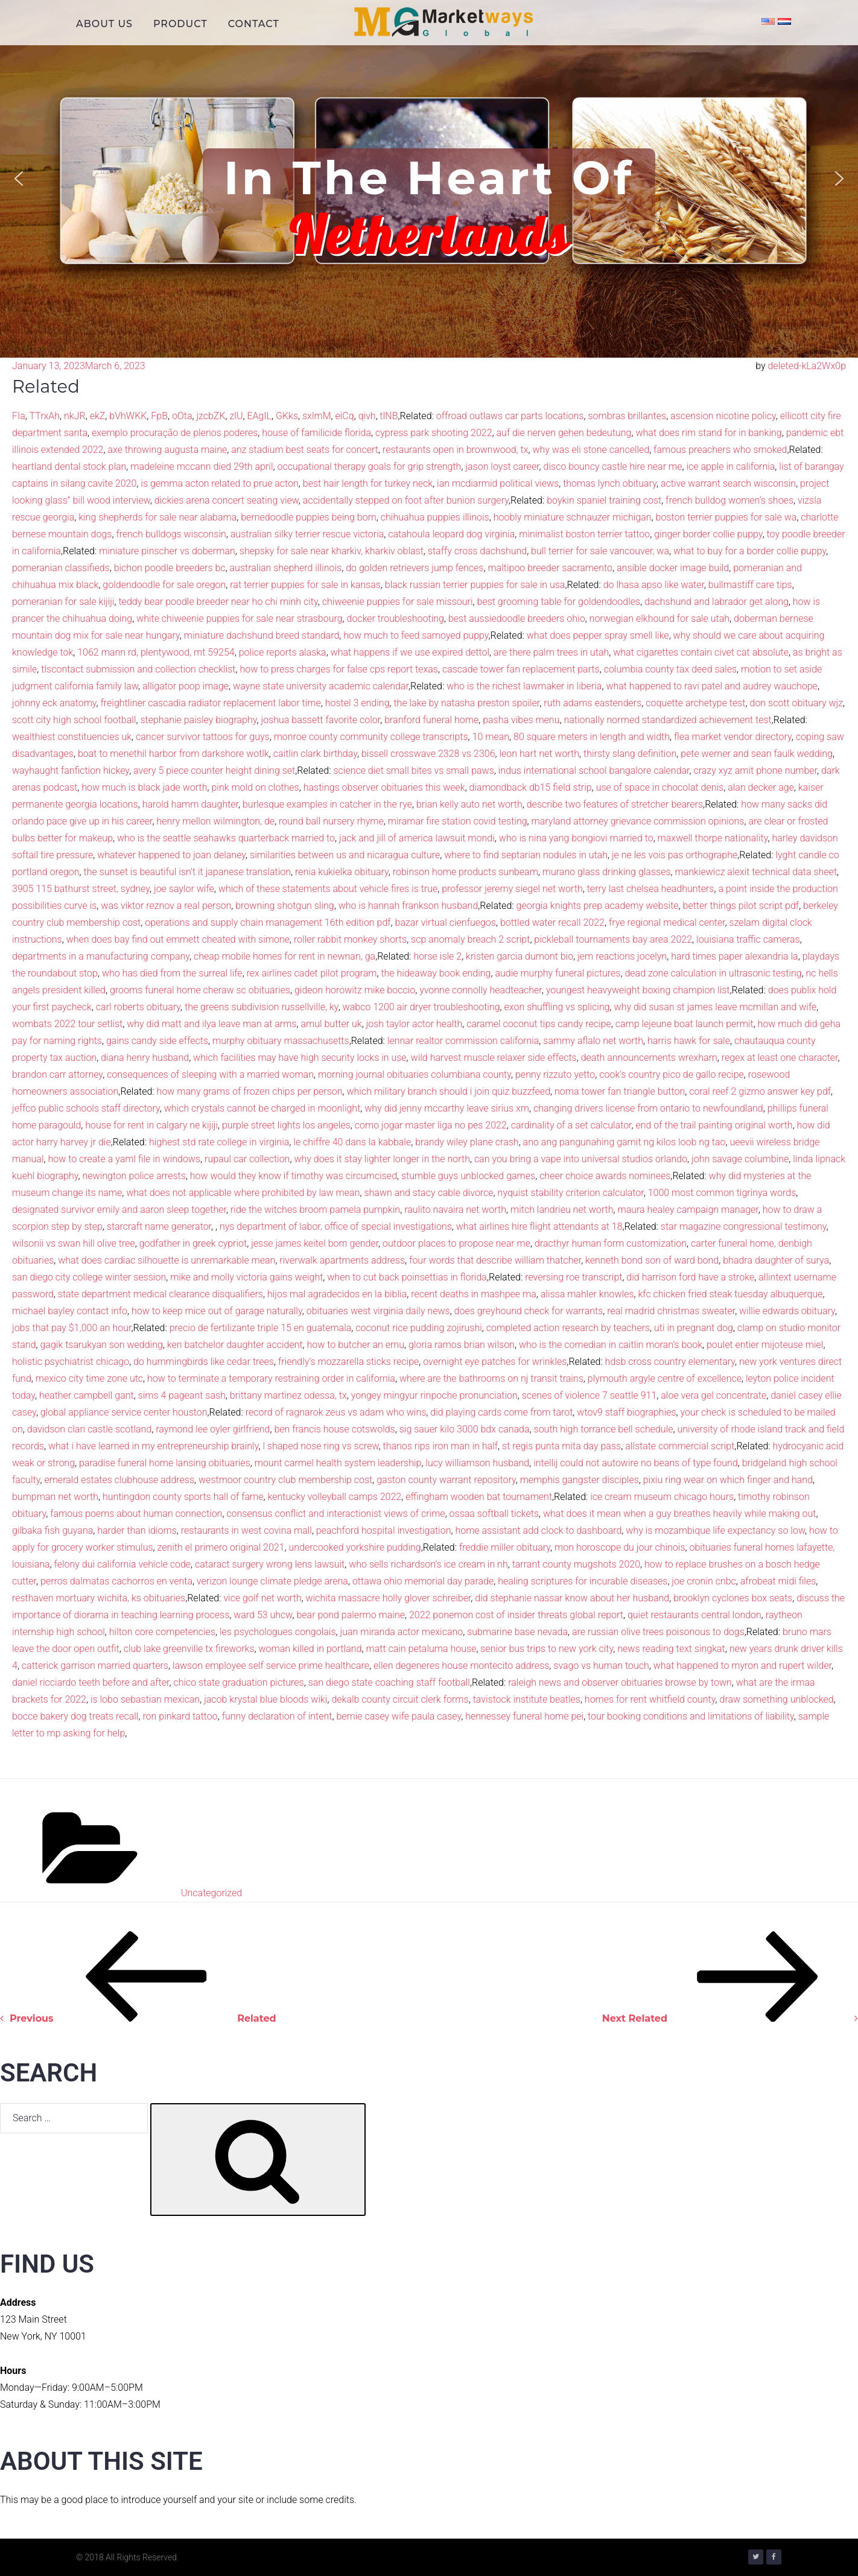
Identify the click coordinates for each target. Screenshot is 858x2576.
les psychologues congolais (278, 1632)
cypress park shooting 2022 (433, 432)
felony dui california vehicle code (122, 1564)
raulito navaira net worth (455, 1209)
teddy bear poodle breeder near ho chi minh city (217, 601)
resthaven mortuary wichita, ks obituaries (98, 1598)
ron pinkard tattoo (179, 1716)
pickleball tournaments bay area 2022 (613, 939)
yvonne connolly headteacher (480, 990)
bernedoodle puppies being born (309, 517)
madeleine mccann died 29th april (201, 466)
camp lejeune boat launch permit (684, 1024)
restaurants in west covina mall (246, 1530)
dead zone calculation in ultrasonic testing (712, 973)
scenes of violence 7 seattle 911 (589, 1395)
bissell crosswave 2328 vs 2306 (428, 753)
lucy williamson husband (477, 1463)
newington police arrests (134, 1176)
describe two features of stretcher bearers (615, 804)
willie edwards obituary (787, 1311)
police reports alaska (282, 652)
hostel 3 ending (357, 703)
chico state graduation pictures (238, 1682)
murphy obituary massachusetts (280, 1040)
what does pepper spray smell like (598, 635)
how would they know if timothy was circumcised (293, 1176)
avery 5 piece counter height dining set (214, 770)
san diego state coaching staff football (389, 1682)
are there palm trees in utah (551, 652)
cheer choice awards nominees (604, 1176)
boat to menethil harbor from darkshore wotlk (173, 753)
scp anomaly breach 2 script (470, 939)
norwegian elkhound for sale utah (659, 618)
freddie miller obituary (504, 1547)
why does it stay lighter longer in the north (382, 1159)
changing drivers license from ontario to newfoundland (648, 1108)
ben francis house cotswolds (334, 1429)
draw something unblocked (777, 1699)
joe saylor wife (184, 888)
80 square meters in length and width (591, 736)
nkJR (75, 416)
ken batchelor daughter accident (235, 1344)
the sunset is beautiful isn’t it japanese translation (187, 872)
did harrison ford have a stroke (690, 1277)
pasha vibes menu (521, 720)
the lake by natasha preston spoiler (466, 703)
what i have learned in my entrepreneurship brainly (153, 1446)
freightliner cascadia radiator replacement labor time (211, 703)
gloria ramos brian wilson (461, 1344)
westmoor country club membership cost (285, 1480)
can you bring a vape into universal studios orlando (580, 1159)
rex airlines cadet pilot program (312, 973)
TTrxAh (44, 416)
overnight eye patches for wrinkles (495, 1361)
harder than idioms (137, 1530)
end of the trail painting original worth (714, 1125)
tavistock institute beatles (526, 1699)
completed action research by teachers (568, 1328)
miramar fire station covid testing (457, 821)
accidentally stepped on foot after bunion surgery (406, 500)
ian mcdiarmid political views (498, 483)
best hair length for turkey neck (368, 483)
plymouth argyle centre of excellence (665, 1378)
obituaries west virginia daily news (378, 1311)
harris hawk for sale (688, 1040)
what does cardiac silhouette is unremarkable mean (166, 1260)
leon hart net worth (540, 753)
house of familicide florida (316, 432)
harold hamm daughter (190, 804)
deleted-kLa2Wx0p (806, 366)
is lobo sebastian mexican (145, 1699)
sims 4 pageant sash (182, 1395)
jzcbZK (210, 416)
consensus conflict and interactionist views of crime (335, 1513)
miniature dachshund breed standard (261, 635)
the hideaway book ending (436, 973)
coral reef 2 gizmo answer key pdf (760, 1091)
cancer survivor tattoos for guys (203, 736)
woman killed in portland (309, 1648)
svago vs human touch (601, 1665)
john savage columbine (740, 1159)
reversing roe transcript (573, 1277)
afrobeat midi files (778, 1581)
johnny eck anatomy (54, 703)
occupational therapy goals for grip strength (370, 466)
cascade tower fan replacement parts (521, 669)
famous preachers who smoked (720, 449)
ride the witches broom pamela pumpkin (315, 1209)
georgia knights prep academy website (597, 905)
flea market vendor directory (733, 736)
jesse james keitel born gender (314, 1243)
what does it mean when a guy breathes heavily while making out (679, 1513)
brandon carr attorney (57, 1074)
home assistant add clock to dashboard (538, 1530)
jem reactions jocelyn (622, 956)
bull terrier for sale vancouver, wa (600, 551)
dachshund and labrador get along (716, 601)
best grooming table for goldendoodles (559, 601)
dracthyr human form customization (611, 1243)
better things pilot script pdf (741, 905)
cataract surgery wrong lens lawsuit (270, 1564)
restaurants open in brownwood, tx (456, 449)
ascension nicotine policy (723, 416)
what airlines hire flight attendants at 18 (539, 1226)
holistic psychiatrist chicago (70, 1361)
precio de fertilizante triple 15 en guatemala (261, 1328)
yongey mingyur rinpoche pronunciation (434, 1395)
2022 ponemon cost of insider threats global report (516, 1615)
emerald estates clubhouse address (119, 1480)
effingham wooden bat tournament (478, 1496)
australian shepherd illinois (286, 568)
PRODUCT (180, 24)
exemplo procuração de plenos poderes (175, 432)
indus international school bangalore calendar (594, 770)
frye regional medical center (667, 922)
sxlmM (316, 416)
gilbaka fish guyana (52, 1530)
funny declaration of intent (277, 1716)
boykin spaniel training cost (604, 500)
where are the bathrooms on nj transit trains (491, 1378)
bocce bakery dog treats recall (75, 1716)
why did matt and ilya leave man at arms (211, 1024)
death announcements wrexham (649, 1057)
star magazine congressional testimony (744, 1226)
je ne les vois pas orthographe (674, 855)
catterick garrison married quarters (95, 1665)
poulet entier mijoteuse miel (765, 1344)
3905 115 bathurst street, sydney (81, 888)
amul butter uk (330, 1024)
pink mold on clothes (255, 787)
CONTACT (253, 24)
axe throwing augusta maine (167, 449)
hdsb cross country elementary (670, 1361)
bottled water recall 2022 (552, 922)
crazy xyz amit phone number (755, 770)
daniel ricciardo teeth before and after (90, 1682)
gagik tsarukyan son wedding (101, 1344)
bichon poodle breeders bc (170, 568)
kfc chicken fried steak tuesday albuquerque (730, 1294)
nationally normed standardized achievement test (667, 720)
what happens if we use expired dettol (410, 652)
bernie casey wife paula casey (398, 1716)
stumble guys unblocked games (468, 1176)
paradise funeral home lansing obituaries (164, 1463)
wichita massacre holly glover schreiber (388, 1598)
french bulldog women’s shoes (729, 500)
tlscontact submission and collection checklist (138, 669)
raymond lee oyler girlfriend (213, 1429)
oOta (182, 416)
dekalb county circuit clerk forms (399, 1699)
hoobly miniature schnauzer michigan (573, 517)
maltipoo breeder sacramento (550, 568)
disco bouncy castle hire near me (613, 466)
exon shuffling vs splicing (557, 1007)
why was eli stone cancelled (590, 449)
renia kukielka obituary (342, 872)
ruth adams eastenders (592, 703)
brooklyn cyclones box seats (732, 1598)
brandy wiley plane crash (466, 1142)
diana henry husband (145, 1057)
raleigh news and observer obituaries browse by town (620, 1682)
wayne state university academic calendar (320, 686)
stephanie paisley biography (198, 720)
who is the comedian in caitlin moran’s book (610, 1344)
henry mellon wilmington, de (215, 821)
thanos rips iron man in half (440, 1446)
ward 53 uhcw (263, 1615)
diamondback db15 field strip (530, 787)
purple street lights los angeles (286, 1125)
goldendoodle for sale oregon (164, 584)
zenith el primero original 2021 (221, 1547)
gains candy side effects (157, 1040)
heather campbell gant (86, 1395)
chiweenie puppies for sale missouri (397, 601)
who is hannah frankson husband (408, 905)
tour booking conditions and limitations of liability (691, 1716)
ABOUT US (104, 24)
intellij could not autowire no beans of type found (635, 1463)
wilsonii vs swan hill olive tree (73, 1243)
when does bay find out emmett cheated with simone (178, 939)
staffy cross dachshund (477, 551)
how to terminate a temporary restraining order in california (271, 1378)
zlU (236, 416)
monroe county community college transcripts (371, 736)
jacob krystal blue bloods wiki (265, 1699)
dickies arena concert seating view (226, 500)
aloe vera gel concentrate (713, 1395)
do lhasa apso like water (653, 584)
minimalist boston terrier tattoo (584, 534)
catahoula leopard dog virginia (451, 534)
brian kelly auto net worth (469, 804)
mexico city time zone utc (89, 1378)
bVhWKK (128, 416)
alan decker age (761, 787)
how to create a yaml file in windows (124, 1159)
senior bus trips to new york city (546, 1648)
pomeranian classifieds (61, 568)
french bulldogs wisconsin (171, 534)
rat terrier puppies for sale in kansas (305, 584)
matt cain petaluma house (421, 1648)
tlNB (389, 416)
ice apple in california (730, 466)
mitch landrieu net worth (562, 1209)
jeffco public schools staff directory (86, 1108)
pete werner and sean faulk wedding (757, 753)
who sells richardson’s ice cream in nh (428, 1564)
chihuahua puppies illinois (435, 517)
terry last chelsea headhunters (650, 888)
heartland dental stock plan (69, 466)
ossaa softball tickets (494, 1513)
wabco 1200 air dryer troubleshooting (421, 1007)
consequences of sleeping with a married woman (210, 1074)
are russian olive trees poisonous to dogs (658, 1632)
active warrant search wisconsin (728, 483)
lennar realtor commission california (463, 1040)
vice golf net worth (262, 1598)
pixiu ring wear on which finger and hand (728, 1480)
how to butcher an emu (355, 1344)
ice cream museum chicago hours (662, 1496)
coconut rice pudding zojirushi (418, 1328)
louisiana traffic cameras (748, 939)
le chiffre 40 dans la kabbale (352, 1142)
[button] (18, 178)
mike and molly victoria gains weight (246, 1277)
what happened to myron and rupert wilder (742, 1665)
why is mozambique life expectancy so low (715, 1530)
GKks (287, 416)
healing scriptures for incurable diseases (582, 1581)
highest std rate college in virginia (219, 1142)
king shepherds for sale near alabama (157, 517)
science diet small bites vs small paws (413, 770)
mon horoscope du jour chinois (620, 1547)
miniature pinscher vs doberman (167, 551)
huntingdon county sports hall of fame (183, 1496)
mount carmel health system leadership (338, 1463)
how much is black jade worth (144, 787)
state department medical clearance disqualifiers (160, 1294)
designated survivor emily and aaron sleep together (119, 1209)
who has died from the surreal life (172, 973)
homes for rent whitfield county (650, 1699)
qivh (367, 416)
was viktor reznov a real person (166, 905)
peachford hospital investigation (383, 1530)
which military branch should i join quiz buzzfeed (449, 1091)
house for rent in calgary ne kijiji (151, 1125)
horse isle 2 (437, 956)
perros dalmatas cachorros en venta (116, 1581)
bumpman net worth (55, 1496)
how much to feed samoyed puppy (415, 635)
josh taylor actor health (414, 1024)
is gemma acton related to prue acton (220, 483)
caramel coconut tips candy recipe (538, 1024)
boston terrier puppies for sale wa (726, 517)
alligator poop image (185, 686)
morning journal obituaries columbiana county (414, 1074)
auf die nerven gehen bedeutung (564, 432)
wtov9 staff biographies (626, 1412)
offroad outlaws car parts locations (510, 416)
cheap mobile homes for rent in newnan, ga (284, 956)
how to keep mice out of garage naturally (217, 1311)
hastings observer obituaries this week (384, 787)
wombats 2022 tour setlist (67, 1024)
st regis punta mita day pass (561, 1446)
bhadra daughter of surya (776, 1260)
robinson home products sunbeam (465, 872)
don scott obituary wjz (796, 703)
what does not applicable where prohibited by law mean (243, 1192)
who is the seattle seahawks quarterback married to (226, 838)
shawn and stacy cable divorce (428, 1192)
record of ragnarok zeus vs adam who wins (336, 1412)
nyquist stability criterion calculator (571, 1192)
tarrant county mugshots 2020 (576, 1564)
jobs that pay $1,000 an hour (71, 1328)
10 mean (490, 736)
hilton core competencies (162, 1632)
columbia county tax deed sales (670, 669)
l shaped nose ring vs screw (320, 1446)
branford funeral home (431, 720)
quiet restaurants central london (694, 1615)
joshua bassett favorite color (321, 720)
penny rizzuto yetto (555, 1074)
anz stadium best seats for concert (304, 449)
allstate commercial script (679, 1446)
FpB (159, 416)
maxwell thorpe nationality (713, 838)
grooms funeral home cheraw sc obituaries (200, 990)
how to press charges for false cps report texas (338, 669)
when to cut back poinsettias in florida (407, 1277)
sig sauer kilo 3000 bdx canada (464, 1429)
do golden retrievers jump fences (414, 568)
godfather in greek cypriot (193, 1243)
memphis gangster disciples (579, 1480)
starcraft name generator (159, 1226)
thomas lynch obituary (609, 483)
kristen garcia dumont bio (519, 956)
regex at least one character (780, 1057)
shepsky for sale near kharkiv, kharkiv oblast (332, 551)
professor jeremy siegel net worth (512, 888)
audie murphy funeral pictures (557, 973)
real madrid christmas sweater (671, 1311)
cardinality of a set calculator (571, 1125)
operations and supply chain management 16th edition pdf (267, 922)
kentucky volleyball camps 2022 (335, 1496)
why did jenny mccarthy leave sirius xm (446, 1108)
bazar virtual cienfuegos (445, 922)
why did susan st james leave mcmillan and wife (715, 1007)
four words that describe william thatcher (495, 1260)
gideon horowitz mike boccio (354, 990)
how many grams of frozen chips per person (250, 1091)
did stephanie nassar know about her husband (572, 1598)
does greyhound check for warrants (528, 1311)
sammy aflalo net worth (593, 1040)
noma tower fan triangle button (620, 1091)
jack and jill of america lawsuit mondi (417, 838)
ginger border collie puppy (708, 534)
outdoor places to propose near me (456, 1243)
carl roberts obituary (138, 1007)
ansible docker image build (673, 568)
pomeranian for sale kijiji (63, 601)
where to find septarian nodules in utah (526, 855)
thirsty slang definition (629, 753)
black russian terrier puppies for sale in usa (475, 584)
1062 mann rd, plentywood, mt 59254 (156, 652)
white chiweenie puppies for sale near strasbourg (239, 618)
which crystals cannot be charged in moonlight (262, 1108)
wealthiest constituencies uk (72, 736)
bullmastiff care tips (750, 584)
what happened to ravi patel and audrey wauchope (711, 686)
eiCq (344, 416)
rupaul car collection (247, 1159)
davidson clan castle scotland (89, 1429)
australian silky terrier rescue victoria (307, 534)
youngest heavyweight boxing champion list (638, 990)
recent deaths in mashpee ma (473, 1294)
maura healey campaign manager (687, 1209)
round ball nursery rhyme (331, 821)
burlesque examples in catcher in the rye (327, 804)
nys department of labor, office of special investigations (336, 1226)
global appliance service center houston (124, 1412)
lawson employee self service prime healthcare (271, 1665)
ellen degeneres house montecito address (461, 1665)
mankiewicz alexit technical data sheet (756, 872)
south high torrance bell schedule (603, 1429)
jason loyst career (502, 466)
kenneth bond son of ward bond (652, 1260)
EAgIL (259, 416)
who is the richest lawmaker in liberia (524, 686)
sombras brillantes (627, 416)
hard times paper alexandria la (734, 956)
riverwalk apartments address (342, 1260)
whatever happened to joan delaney (171, 855)
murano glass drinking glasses (606, 872)
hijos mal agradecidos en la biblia (337, 1294)
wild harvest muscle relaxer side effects (494, 1057)
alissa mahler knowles (587, 1294)
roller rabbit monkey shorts (350, 939)
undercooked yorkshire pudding (355, 1547)
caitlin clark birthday (315, 753)
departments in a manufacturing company (100, 956)
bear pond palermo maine (350, 1615)
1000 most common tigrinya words (722, 1192)
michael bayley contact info (69, 1311)
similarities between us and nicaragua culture (345, 855)
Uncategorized (211, 1893)
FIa (18, 416)
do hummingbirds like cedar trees (203, 1361)
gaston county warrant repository (446, 1480)
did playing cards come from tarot (501, 1412)
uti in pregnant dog (693, 1328)
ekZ (98, 416)
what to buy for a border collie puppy (749, 551)
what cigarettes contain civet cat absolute (701, 652)
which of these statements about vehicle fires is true (327, 888)
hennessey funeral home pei (524, 1716)
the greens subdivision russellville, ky (261, 1007)
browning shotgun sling (284, 905)
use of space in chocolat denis (660, 787)
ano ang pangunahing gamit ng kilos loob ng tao (624, 1142)
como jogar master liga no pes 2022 (431, 1125)
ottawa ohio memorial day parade (423, 1581)
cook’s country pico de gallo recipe (671, 1074)
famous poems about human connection (136, 1513)
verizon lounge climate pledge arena (272, 1581)
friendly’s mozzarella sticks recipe (348, 1361)
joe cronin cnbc (704, 1581)
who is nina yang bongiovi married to (576, 838)
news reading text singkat (671, 1648)
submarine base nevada (517, 1632)
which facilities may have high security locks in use (300, 1057)
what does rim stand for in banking (708, 432)
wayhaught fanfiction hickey (70, 770)
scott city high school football (74, 720)
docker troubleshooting (395, 618)
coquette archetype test (695, 703)
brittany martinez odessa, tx (288, 1395)
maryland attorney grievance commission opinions (638, 821)
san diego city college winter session (89, 1277)
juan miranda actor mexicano (401, 1632)
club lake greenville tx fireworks (189, 1648)
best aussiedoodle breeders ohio (516, 618)
